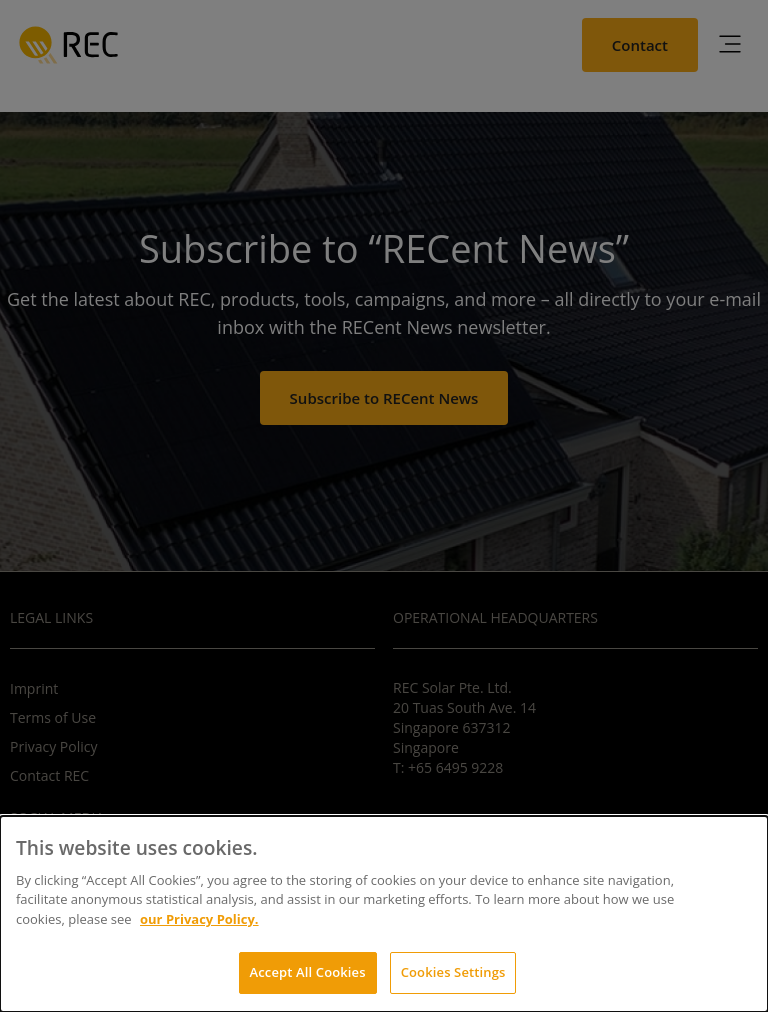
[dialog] (384, 914)
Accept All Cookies (308, 972)
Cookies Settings (453, 972)
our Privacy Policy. (199, 919)
